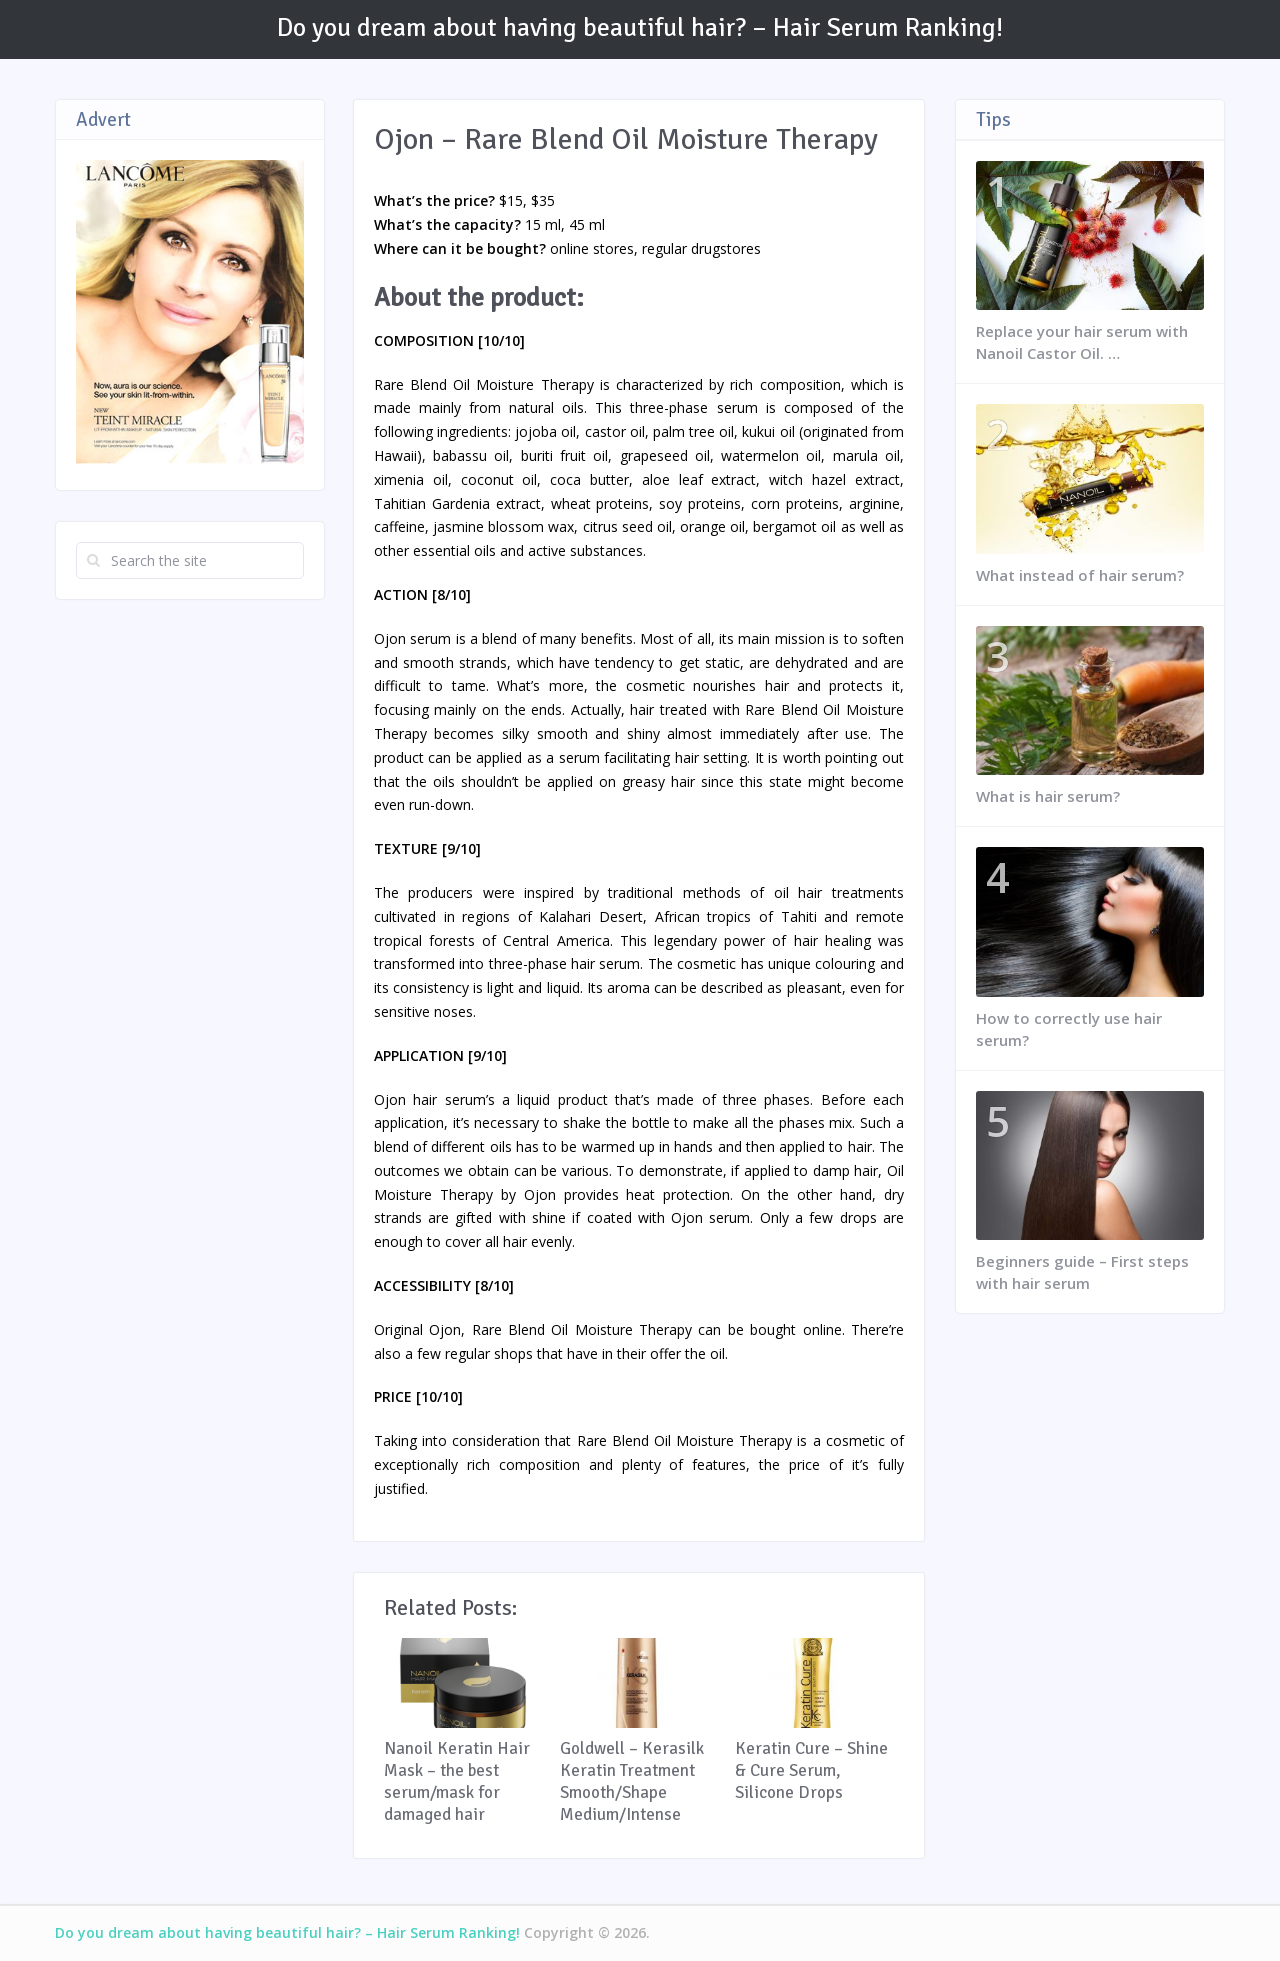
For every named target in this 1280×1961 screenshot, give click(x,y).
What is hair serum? (1048, 796)
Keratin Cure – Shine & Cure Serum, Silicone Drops (811, 1770)
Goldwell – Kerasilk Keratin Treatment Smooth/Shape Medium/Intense (632, 1781)
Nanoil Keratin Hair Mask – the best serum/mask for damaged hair (457, 1781)
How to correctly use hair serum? (1069, 1029)
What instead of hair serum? (1080, 575)
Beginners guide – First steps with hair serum (1082, 1272)
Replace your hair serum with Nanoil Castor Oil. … (1082, 342)
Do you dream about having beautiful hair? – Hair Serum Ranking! (640, 28)
